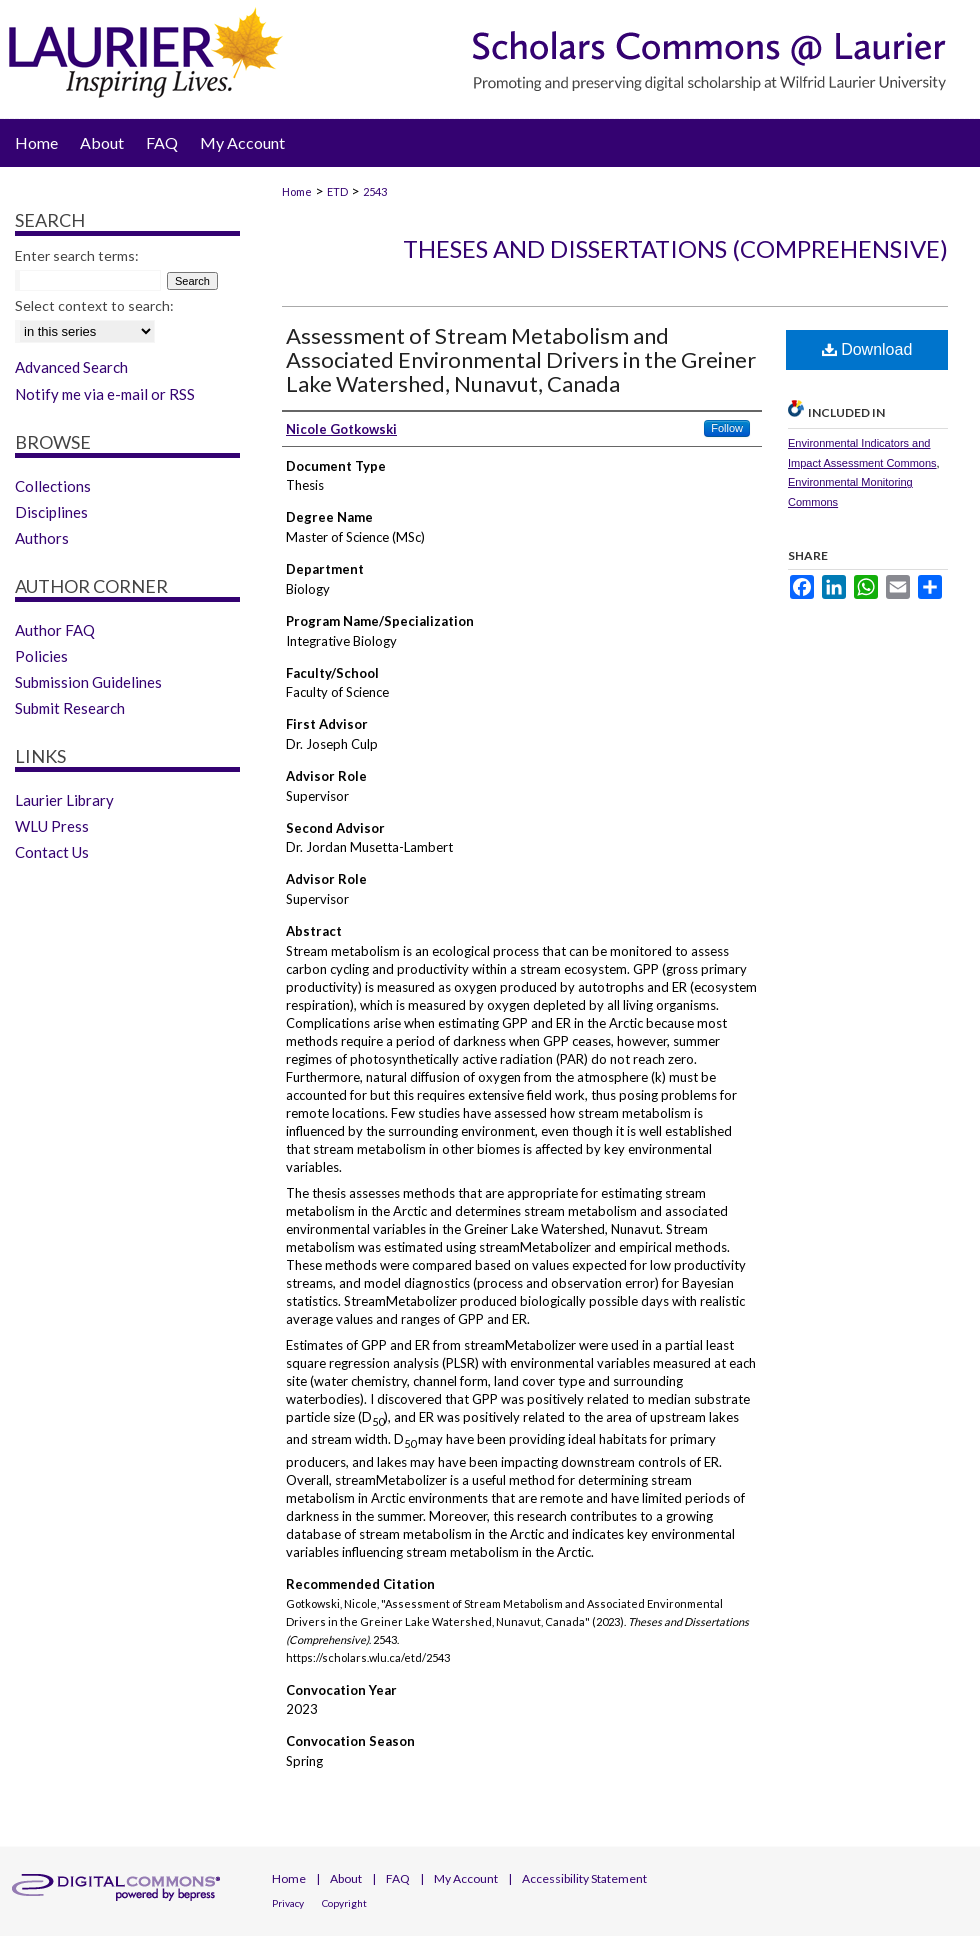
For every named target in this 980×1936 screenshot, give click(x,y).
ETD (337, 191)
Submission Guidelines (88, 682)
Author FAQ (55, 630)
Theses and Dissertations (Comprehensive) (675, 248)
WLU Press (52, 826)
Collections (53, 486)
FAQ (398, 1878)
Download (867, 349)
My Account (466, 1878)
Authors (42, 538)
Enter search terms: (77, 255)
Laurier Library (64, 800)
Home (297, 191)
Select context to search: (94, 305)
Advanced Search (71, 367)
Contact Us (52, 852)
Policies (41, 656)
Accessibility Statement (584, 1878)
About (346, 1878)
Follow (727, 428)
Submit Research (70, 708)
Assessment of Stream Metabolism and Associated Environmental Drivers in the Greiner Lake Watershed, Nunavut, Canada (521, 359)
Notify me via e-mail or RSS (105, 394)
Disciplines (51, 512)
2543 (375, 191)
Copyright (344, 1903)
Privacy (288, 1903)
